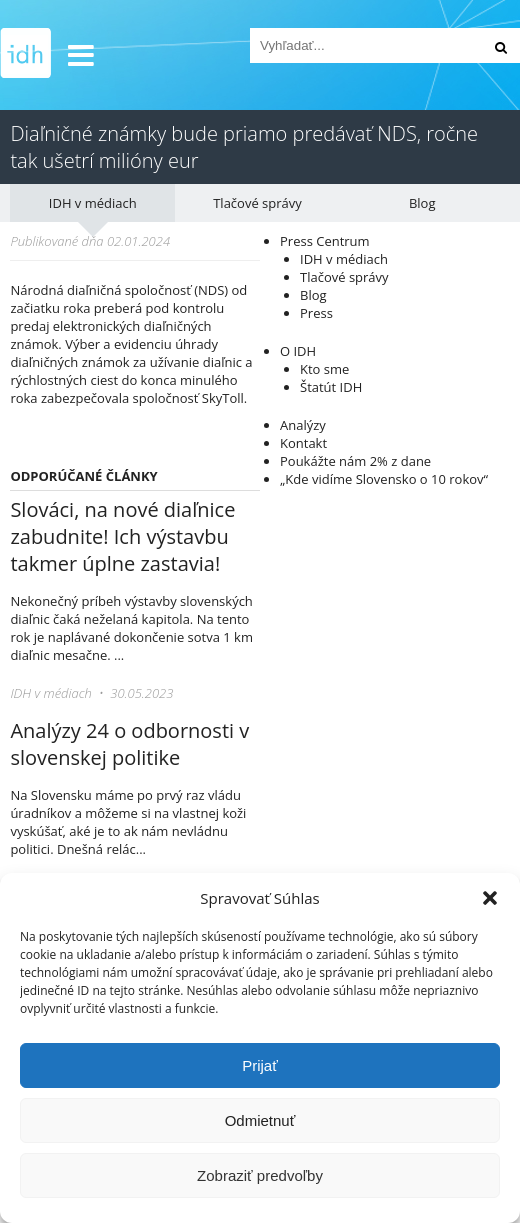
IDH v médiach (93, 203)
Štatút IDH (331, 387)
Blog (422, 203)
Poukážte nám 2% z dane (355, 461)
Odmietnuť (260, 1120)
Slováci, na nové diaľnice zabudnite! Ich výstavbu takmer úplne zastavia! (122, 536)
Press (316, 313)
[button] (490, 898)
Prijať (260, 1065)
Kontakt (303, 443)
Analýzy (303, 425)
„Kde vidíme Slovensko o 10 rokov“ (384, 479)
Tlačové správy (257, 203)
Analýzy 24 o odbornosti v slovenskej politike (129, 744)
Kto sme (324, 369)
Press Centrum (325, 241)
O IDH (298, 351)
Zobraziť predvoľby (260, 1175)
